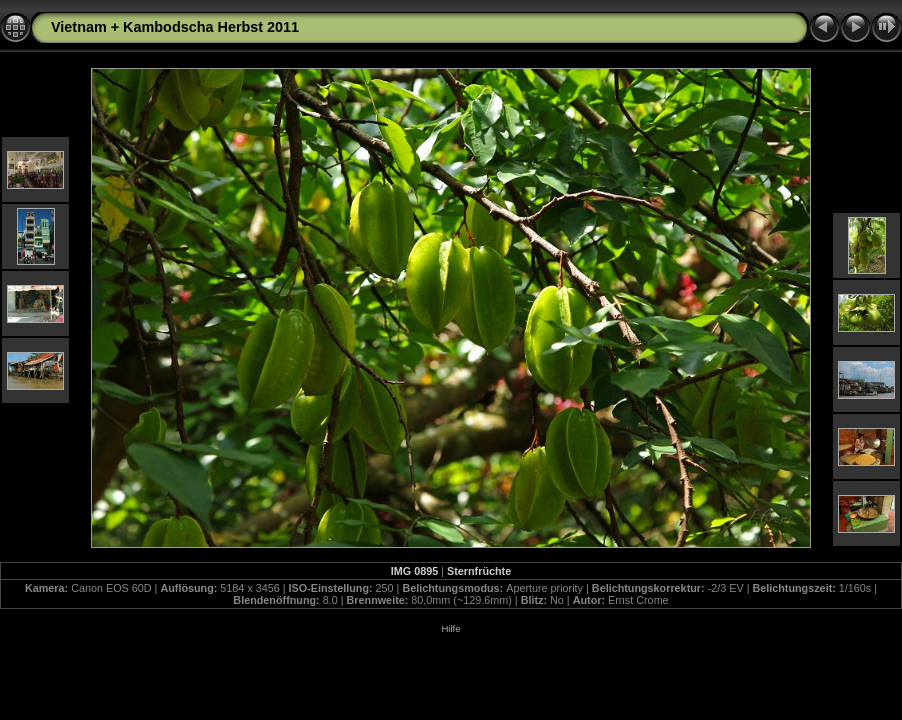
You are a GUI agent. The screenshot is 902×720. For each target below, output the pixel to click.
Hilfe (450, 628)
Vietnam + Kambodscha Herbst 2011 (175, 27)
